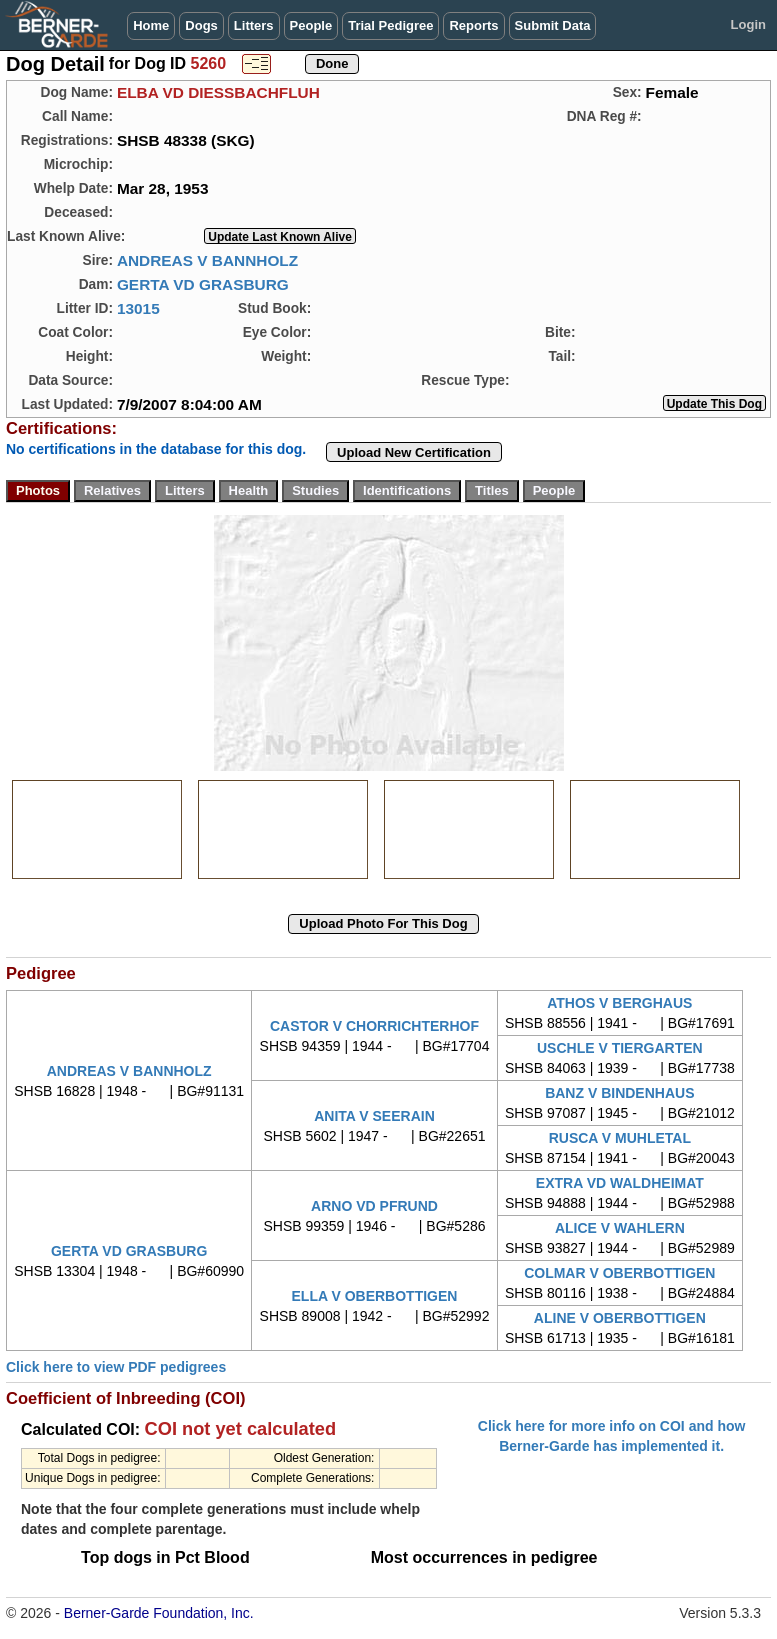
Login (748, 24)
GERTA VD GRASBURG (203, 284)
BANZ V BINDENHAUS (619, 1093)
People (311, 25)
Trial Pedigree (390, 25)
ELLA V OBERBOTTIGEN (375, 1296)
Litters (254, 25)
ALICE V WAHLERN (620, 1228)
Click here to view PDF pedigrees (116, 1367)
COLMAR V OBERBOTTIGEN (619, 1273)
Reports (473, 25)
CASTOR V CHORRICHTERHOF (374, 1026)
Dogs (201, 25)
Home (151, 25)
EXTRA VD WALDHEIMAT (620, 1183)
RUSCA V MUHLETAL (620, 1138)
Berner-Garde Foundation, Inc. (159, 1613)
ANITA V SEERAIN (374, 1116)
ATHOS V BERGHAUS (619, 1003)
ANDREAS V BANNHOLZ (207, 260)
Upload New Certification (414, 452)
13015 (138, 308)
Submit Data (553, 25)
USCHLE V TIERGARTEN (620, 1048)
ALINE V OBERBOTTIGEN (620, 1318)
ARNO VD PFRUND (374, 1206)
